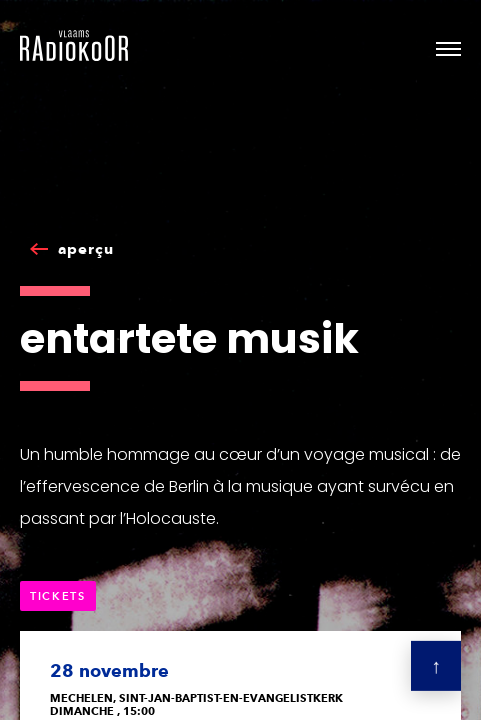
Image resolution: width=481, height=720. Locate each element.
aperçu (86, 249)
